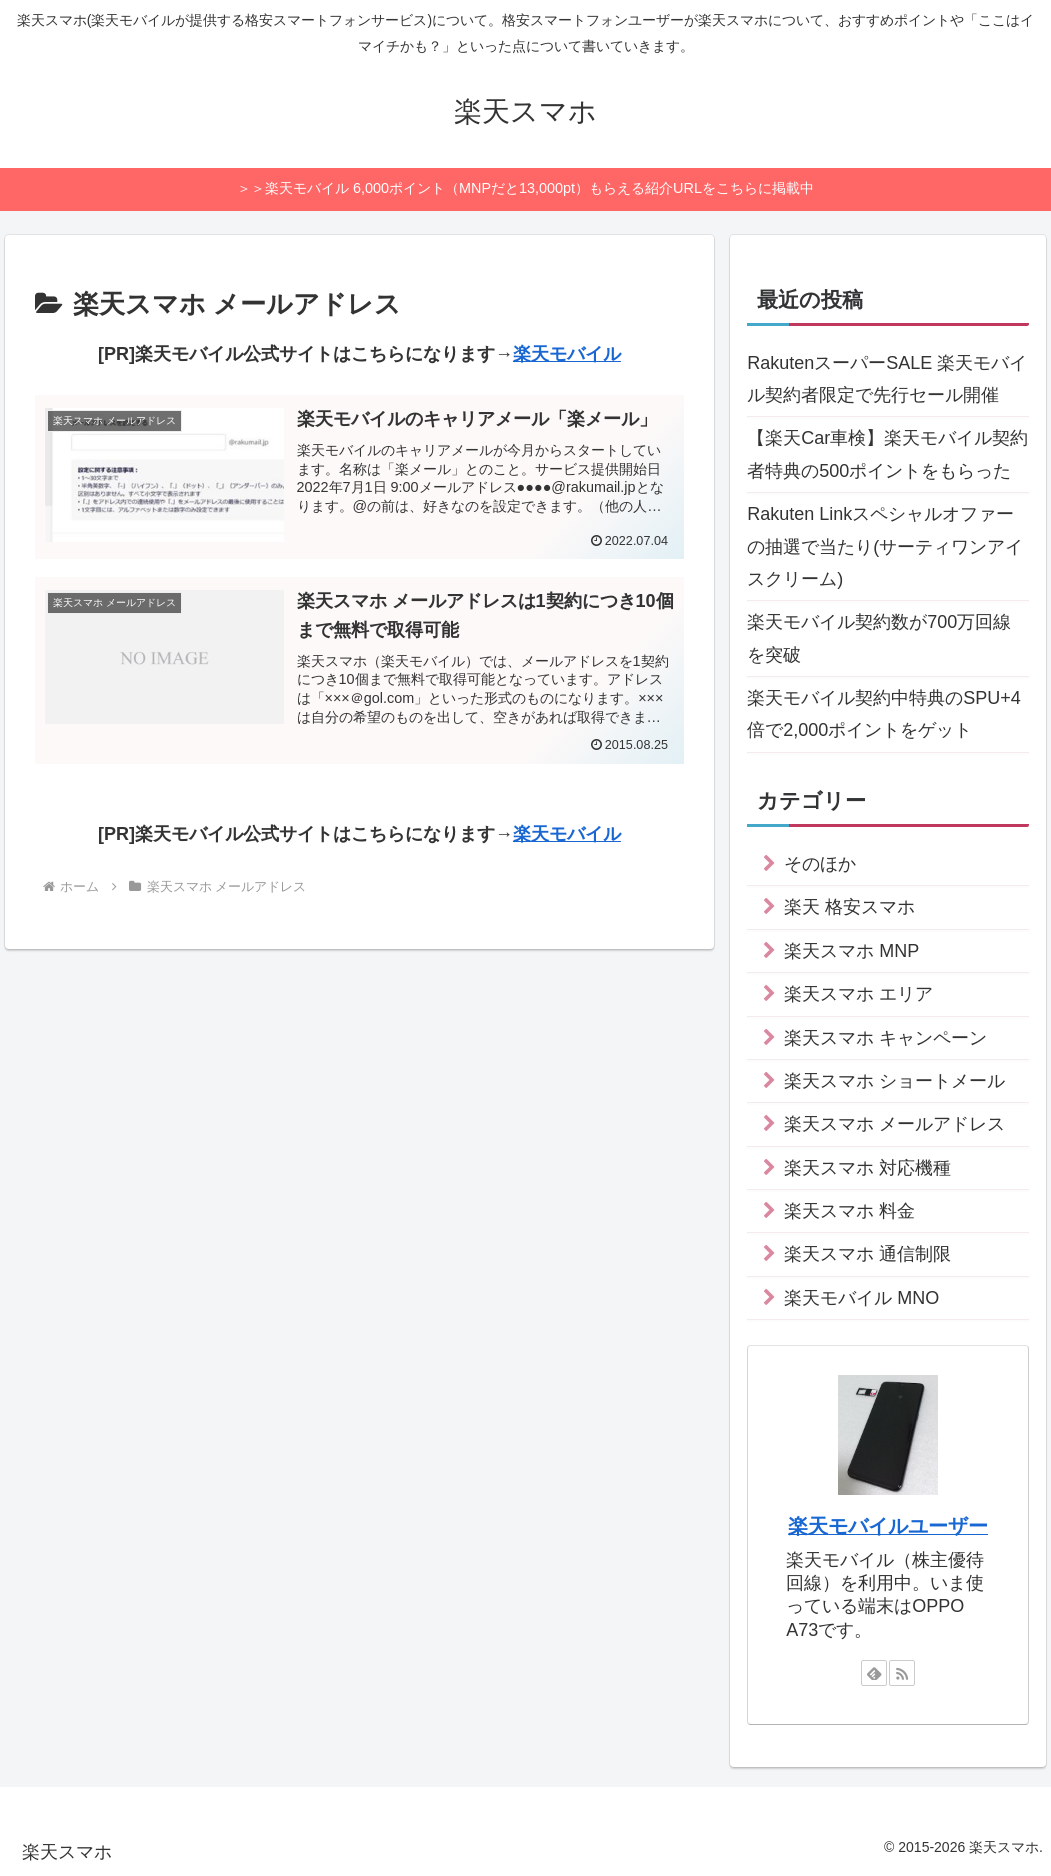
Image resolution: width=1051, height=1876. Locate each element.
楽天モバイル (567, 354)
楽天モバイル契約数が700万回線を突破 (879, 638)
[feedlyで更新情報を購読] (874, 1673)
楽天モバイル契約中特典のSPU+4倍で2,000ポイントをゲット (884, 714)
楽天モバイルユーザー (888, 1526)
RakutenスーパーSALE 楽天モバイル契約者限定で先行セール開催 (887, 379)
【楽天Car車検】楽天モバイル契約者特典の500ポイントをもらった (887, 454)
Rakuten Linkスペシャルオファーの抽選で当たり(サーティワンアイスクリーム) (885, 546)
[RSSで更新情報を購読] (902, 1673)
